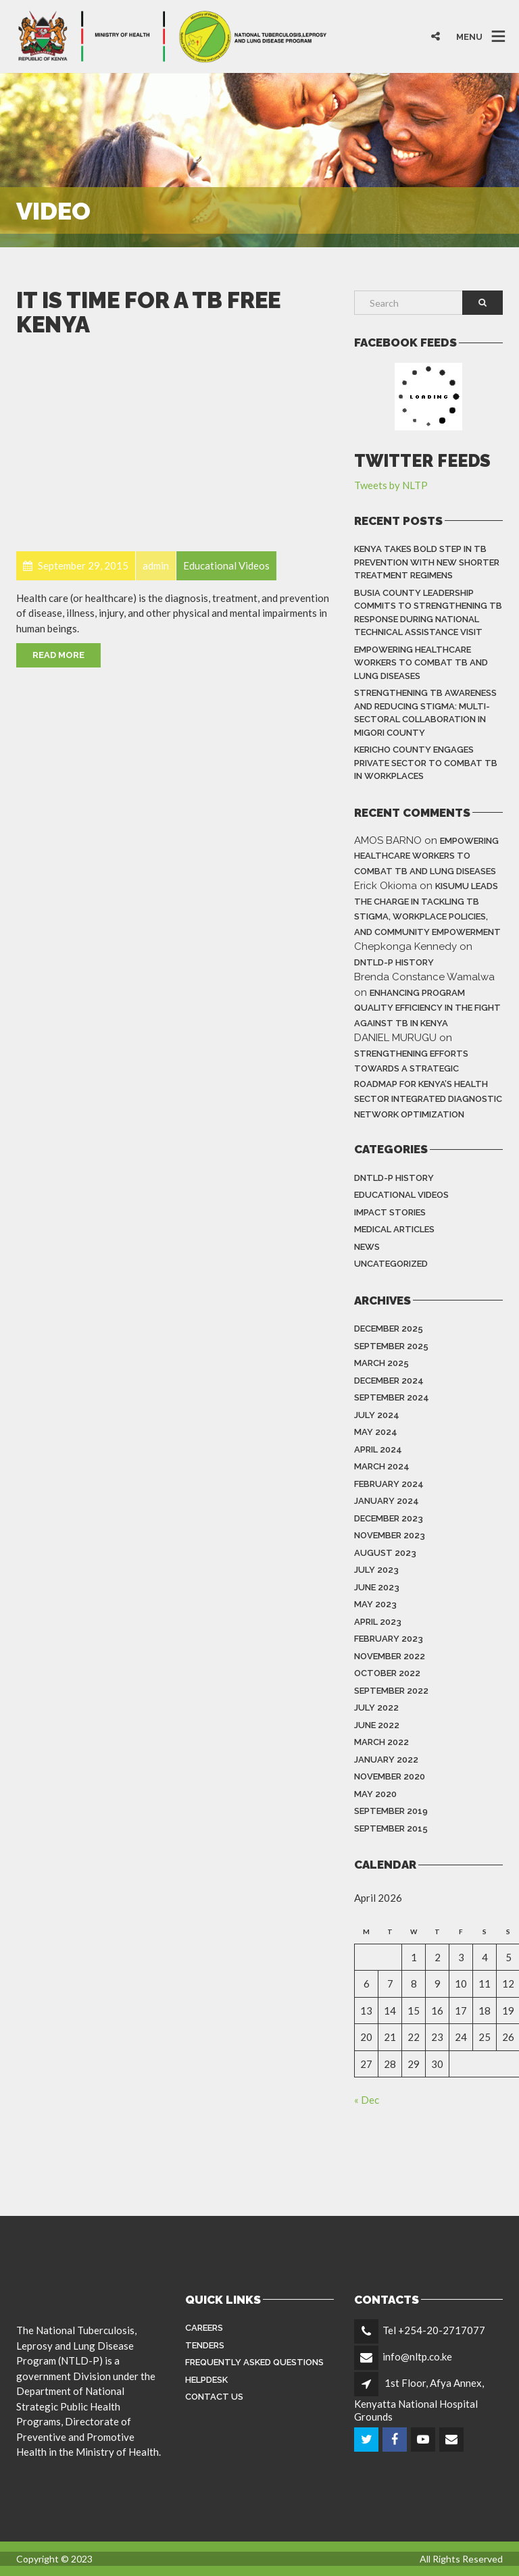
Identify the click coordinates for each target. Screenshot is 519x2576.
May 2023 (375, 1604)
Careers (204, 2328)
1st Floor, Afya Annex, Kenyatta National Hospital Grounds (419, 2400)
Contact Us (214, 2397)
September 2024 (391, 1397)
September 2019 (391, 1811)
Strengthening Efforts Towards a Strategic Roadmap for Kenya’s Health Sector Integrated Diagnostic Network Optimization (428, 1084)
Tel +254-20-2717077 (433, 2330)
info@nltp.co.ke (417, 2356)
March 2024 (382, 1466)
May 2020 (375, 1794)
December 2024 (389, 1380)
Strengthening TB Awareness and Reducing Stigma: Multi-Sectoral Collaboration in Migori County (425, 713)
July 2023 (376, 1570)
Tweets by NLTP (391, 485)
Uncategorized (391, 1264)
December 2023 (388, 1518)
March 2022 (381, 1742)
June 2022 (376, 1725)
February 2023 (388, 1639)
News (367, 1247)
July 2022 (376, 1707)
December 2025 (388, 1328)
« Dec (366, 2100)
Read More (58, 655)
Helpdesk (206, 2380)
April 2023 (377, 1622)
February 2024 (389, 1484)
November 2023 (389, 1535)
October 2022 (387, 1673)
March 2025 (381, 1363)
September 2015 (391, 1828)
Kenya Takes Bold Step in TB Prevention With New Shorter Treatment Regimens (426, 562)
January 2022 (386, 1759)
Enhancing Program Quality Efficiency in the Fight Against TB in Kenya (427, 1008)
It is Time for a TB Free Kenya (148, 312)
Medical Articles (394, 1229)
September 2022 (391, 1691)
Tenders (204, 2345)
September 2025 (391, 1346)
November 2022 (389, 1656)
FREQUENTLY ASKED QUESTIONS (254, 2362)
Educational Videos (401, 1195)
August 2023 (385, 1553)
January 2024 (386, 1501)
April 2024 (378, 1449)
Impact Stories (390, 1212)
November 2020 (389, 1776)
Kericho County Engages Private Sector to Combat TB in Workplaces (425, 762)
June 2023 (376, 1587)
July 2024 (376, 1415)
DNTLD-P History (394, 962)
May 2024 (375, 1432)
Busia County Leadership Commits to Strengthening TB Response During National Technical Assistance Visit (428, 613)
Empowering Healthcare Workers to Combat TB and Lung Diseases (421, 663)
